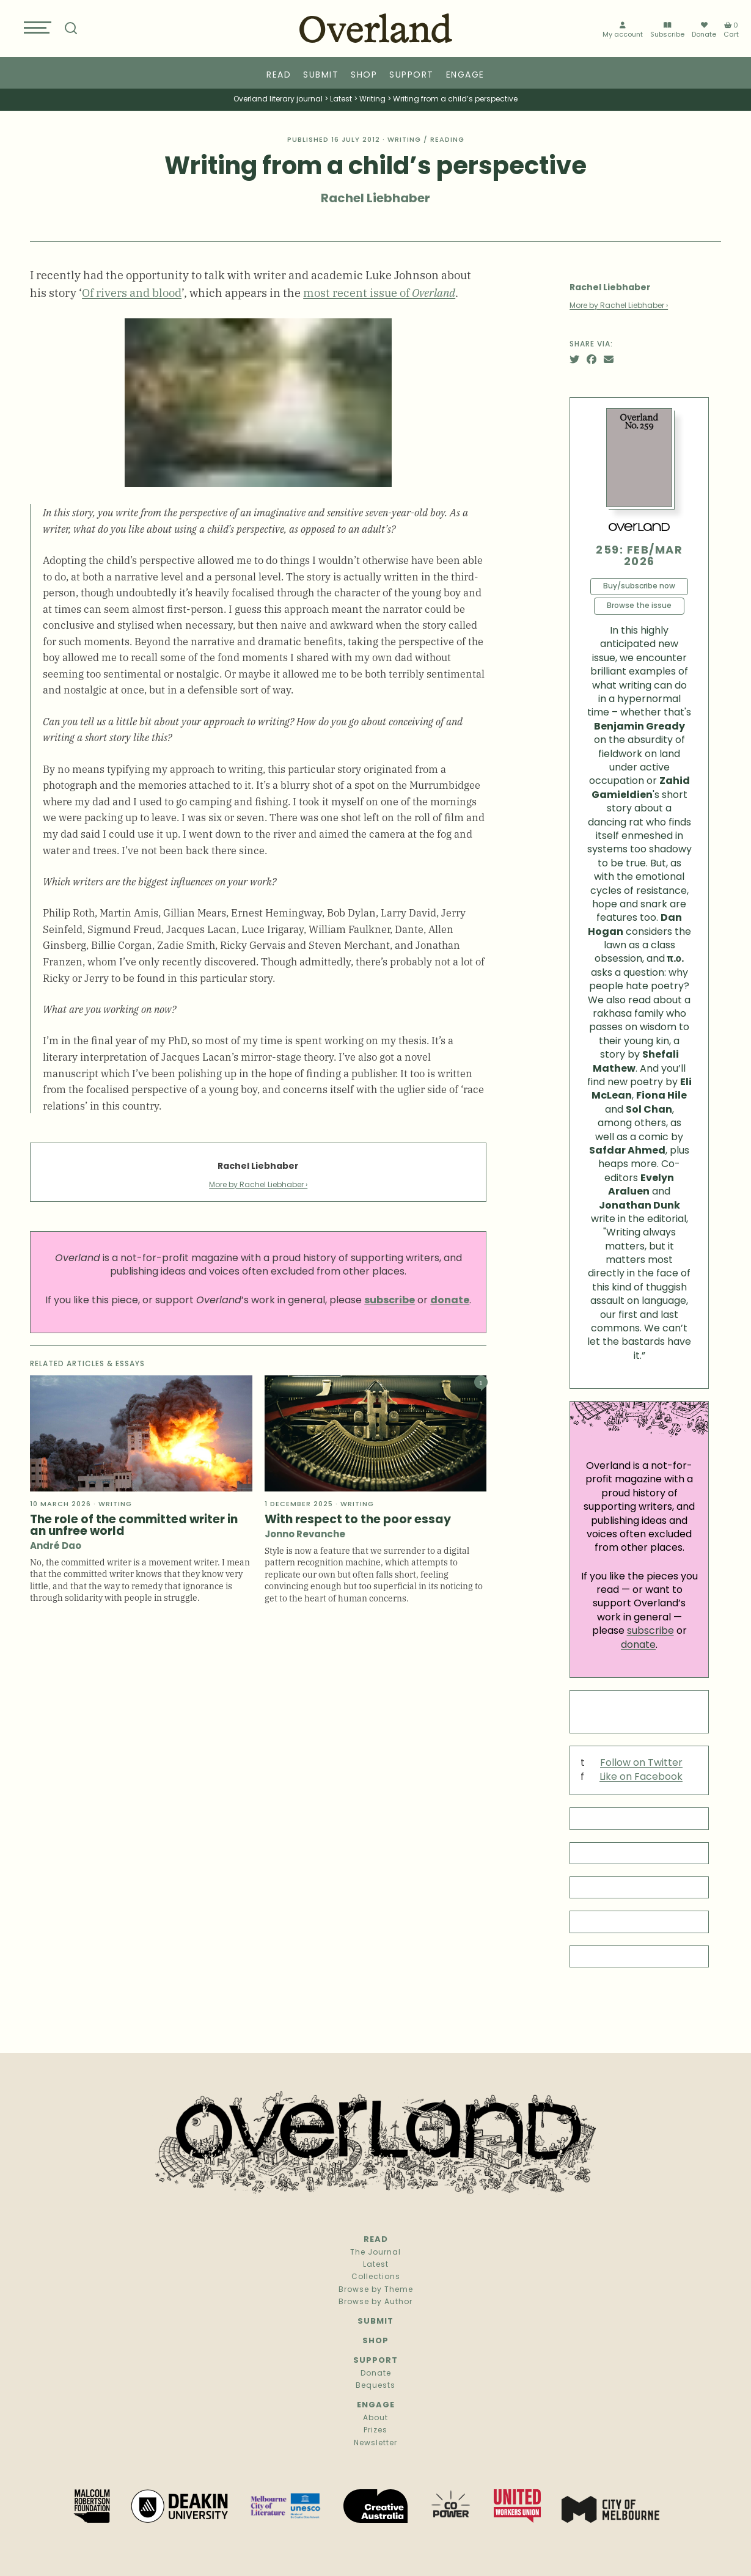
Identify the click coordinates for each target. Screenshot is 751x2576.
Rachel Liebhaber (375, 199)
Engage (465, 75)
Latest (376, 2265)
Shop (364, 75)
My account (623, 32)
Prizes (375, 2430)
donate (638, 1645)
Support (411, 75)
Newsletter (375, 2443)
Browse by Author (375, 2302)
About (375, 2418)
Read (278, 75)
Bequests (375, 2386)
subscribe (650, 1631)
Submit (321, 75)
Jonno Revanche (305, 1535)
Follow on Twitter (641, 1763)
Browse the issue (639, 606)
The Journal (375, 2252)
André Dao (55, 1546)
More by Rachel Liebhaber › (258, 1185)
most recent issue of (379, 292)
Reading (447, 140)
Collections (375, 2277)
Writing (404, 140)
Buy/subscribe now (639, 586)
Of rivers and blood (131, 292)
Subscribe (667, 32)
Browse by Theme (376, 2290)
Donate (704, 31)
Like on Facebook (641, 1777)
